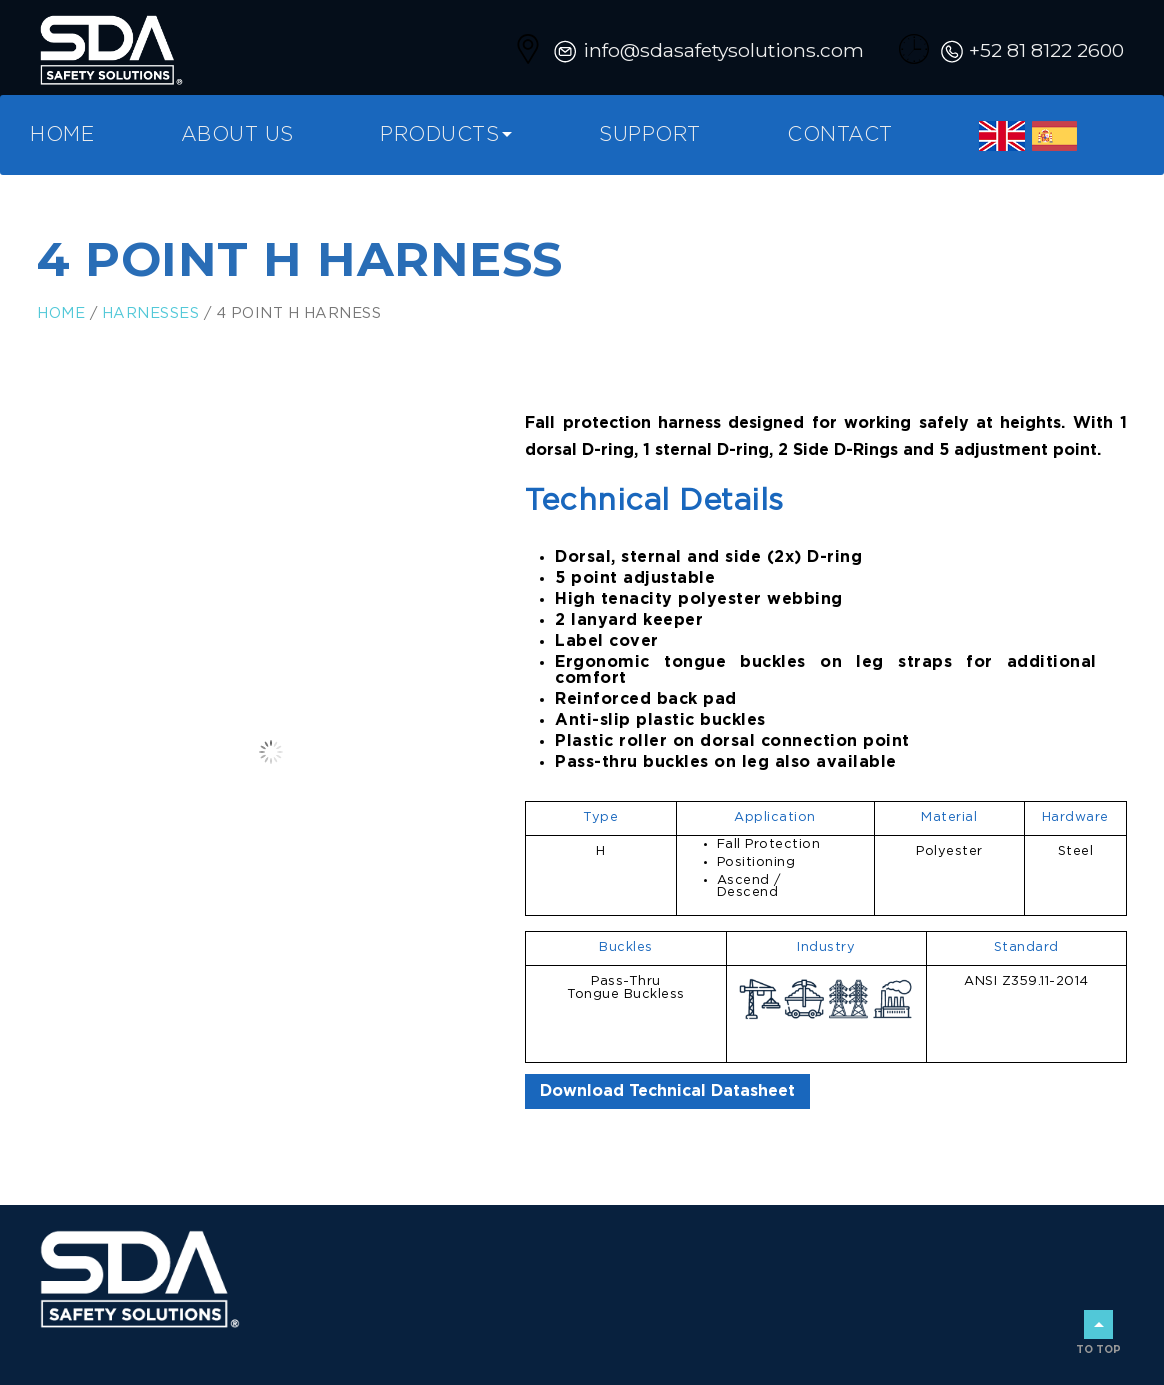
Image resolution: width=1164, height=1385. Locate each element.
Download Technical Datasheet (667, 1091)
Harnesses (151, 313)
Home (62, 135)
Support (650, 135)
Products (439, 135)
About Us (237, 135)
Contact (840, 135)
